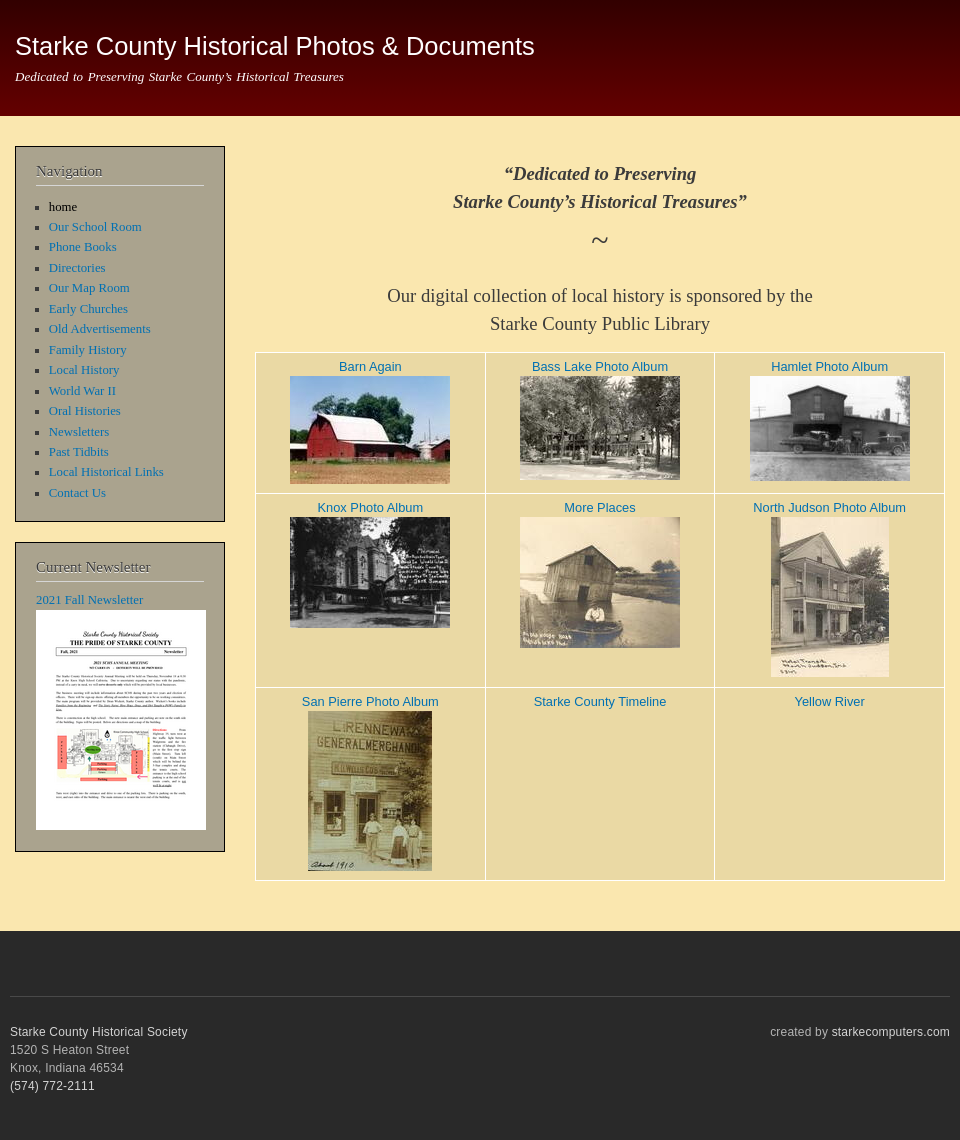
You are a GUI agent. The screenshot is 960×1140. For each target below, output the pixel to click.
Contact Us (77, 493)
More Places (599, 507)
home (63, 207)
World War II (82, 391)
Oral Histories (85, 411)
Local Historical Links (106, 472)
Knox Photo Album (371, 507)
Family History (88, 350)
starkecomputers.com (891, 1032)
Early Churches (88, 309)
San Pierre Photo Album (370, 701)
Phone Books (83, 247)
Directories (77, 268)
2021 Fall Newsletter (89, 600)
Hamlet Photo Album (829, 366)
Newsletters (79, 432)
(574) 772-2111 (52, 1086)
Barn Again (370, 366)
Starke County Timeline (600, 701)
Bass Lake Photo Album (600, 366)
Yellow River (830, 701)
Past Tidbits (79, 452)
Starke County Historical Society (99, 1032)
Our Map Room (89, 288)
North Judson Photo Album (829, 507)
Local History (84, 370)
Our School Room (95, 227)
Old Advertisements (100, 329)
